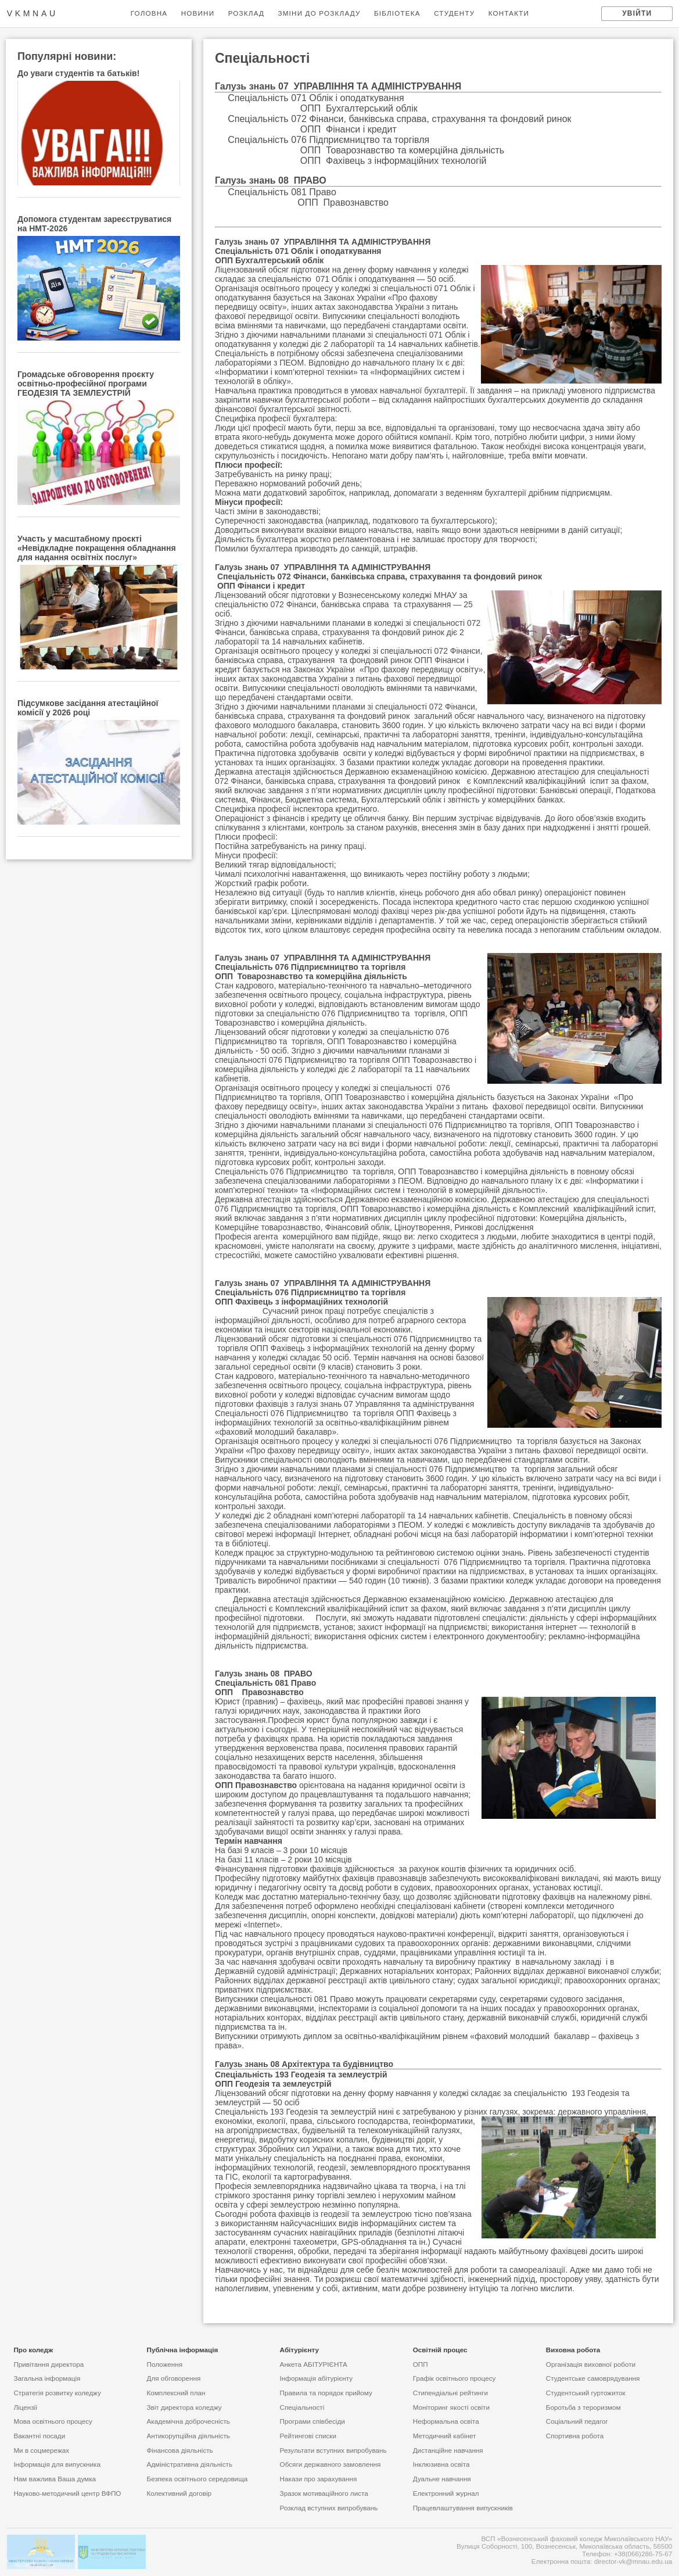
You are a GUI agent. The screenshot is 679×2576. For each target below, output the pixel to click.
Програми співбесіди (312, 2421)
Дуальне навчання (442, 2478)
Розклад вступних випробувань (329, 2507)
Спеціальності (302, 2407)
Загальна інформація (46, 2378)
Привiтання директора (48, 2364)
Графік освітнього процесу (454, 2378)
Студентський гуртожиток (586, 2392)
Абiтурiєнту (299, 2349)
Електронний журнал (446, 2493)
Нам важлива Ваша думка (54, 2478)
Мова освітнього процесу (52, 2421)
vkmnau (32, 13)
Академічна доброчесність (187, 2421)
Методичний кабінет (444, 2435)
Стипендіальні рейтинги (450, 2392)
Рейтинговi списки (308, 2435)
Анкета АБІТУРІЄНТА (313, 2364)
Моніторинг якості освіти (451, 2407)
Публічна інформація (182, 2349)
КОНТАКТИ (508, 13)
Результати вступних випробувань (333, 2450)
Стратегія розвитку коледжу (57, 2392)
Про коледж (33, 2349)
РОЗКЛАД (246, 13)
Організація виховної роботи (590, 2364)
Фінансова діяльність (179, 2450)
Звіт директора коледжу (183, 2407)
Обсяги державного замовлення (330, 2464)
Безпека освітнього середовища (196, 2478)
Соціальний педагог (577, 2421)
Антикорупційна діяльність (187, 2435)
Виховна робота (573, 2349)
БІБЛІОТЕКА (397, 13)
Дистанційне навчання (448, 2450)
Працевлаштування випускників (463, 2507)
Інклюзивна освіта (441, 2464)
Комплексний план (175, 2392)
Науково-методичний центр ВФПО (67, 2493)
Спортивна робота (574, 2435)
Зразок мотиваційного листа (324, 2493)
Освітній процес (440, 2349)
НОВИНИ (198, 13)
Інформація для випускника (56, 2464)
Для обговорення (173, 2378)
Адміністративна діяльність (189, 2464)
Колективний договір (178, 2493)
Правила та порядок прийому (326, 2392)
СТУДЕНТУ (454, 13)
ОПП (420, 2364)
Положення (164, 2364)
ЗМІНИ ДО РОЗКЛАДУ (319, 13)
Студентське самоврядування (593, 2378)
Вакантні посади (39, 2435)
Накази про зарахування (318, 2478)
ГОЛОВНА (149, 13)
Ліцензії (25, 2407)
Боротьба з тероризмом (583, 2407)
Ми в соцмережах (41, 2450)
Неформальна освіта (446, 2421)
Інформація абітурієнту (316, 2378)
